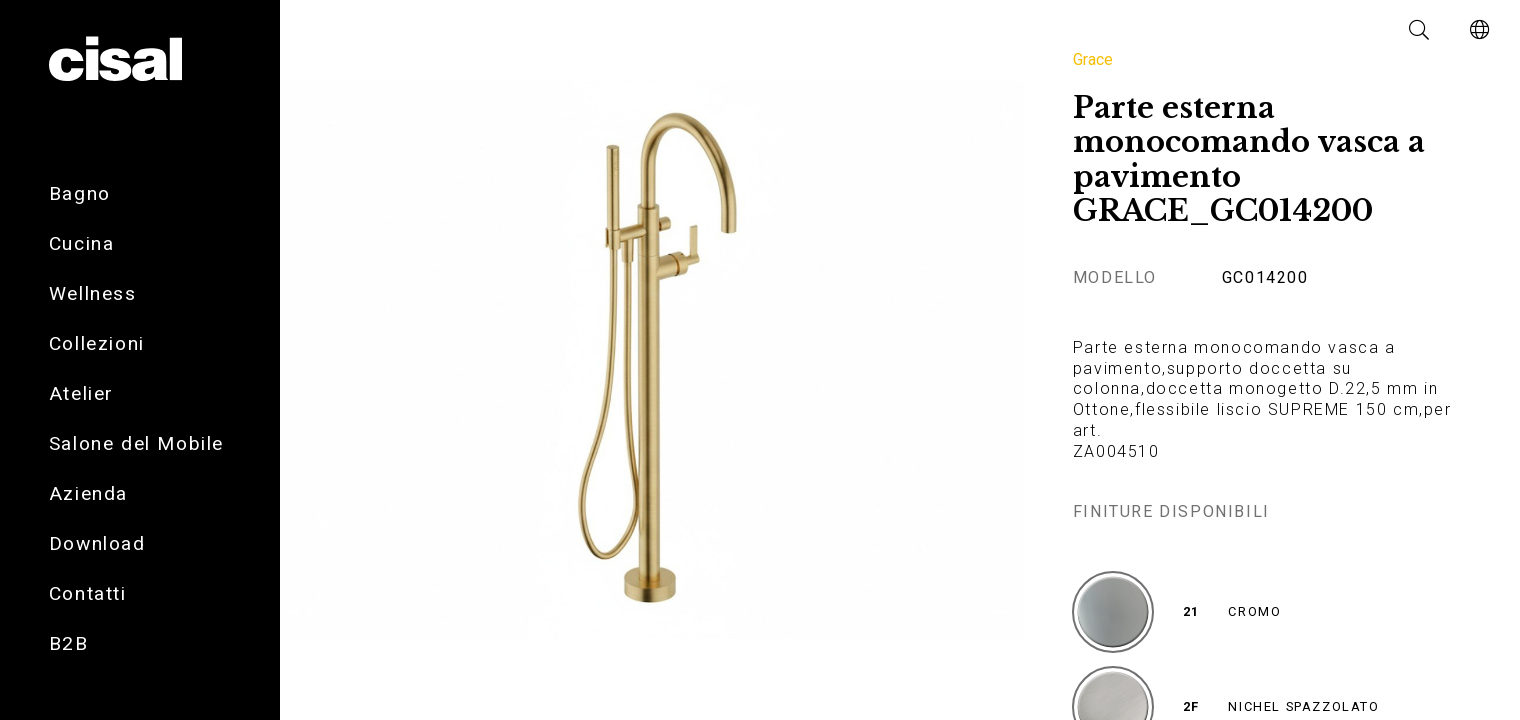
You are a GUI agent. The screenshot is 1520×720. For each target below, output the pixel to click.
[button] (1420, 30)
